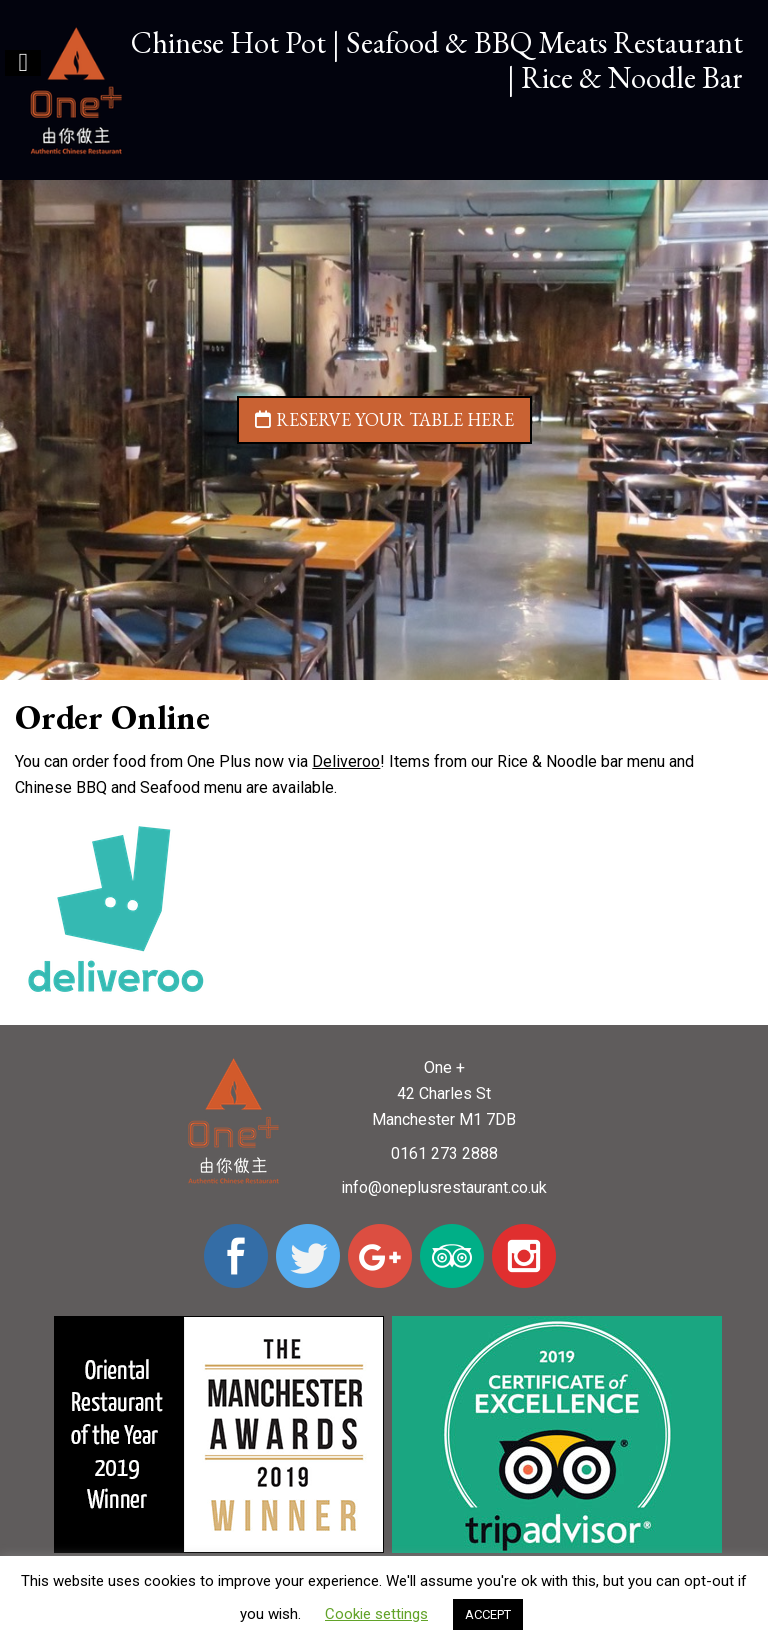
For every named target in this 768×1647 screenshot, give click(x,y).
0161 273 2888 (444, 1153)
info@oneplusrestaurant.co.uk (444, 1187)
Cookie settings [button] (376, 1614)
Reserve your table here (384, 419)
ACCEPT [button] (488, 1614)
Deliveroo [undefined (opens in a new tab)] (346, 761)
